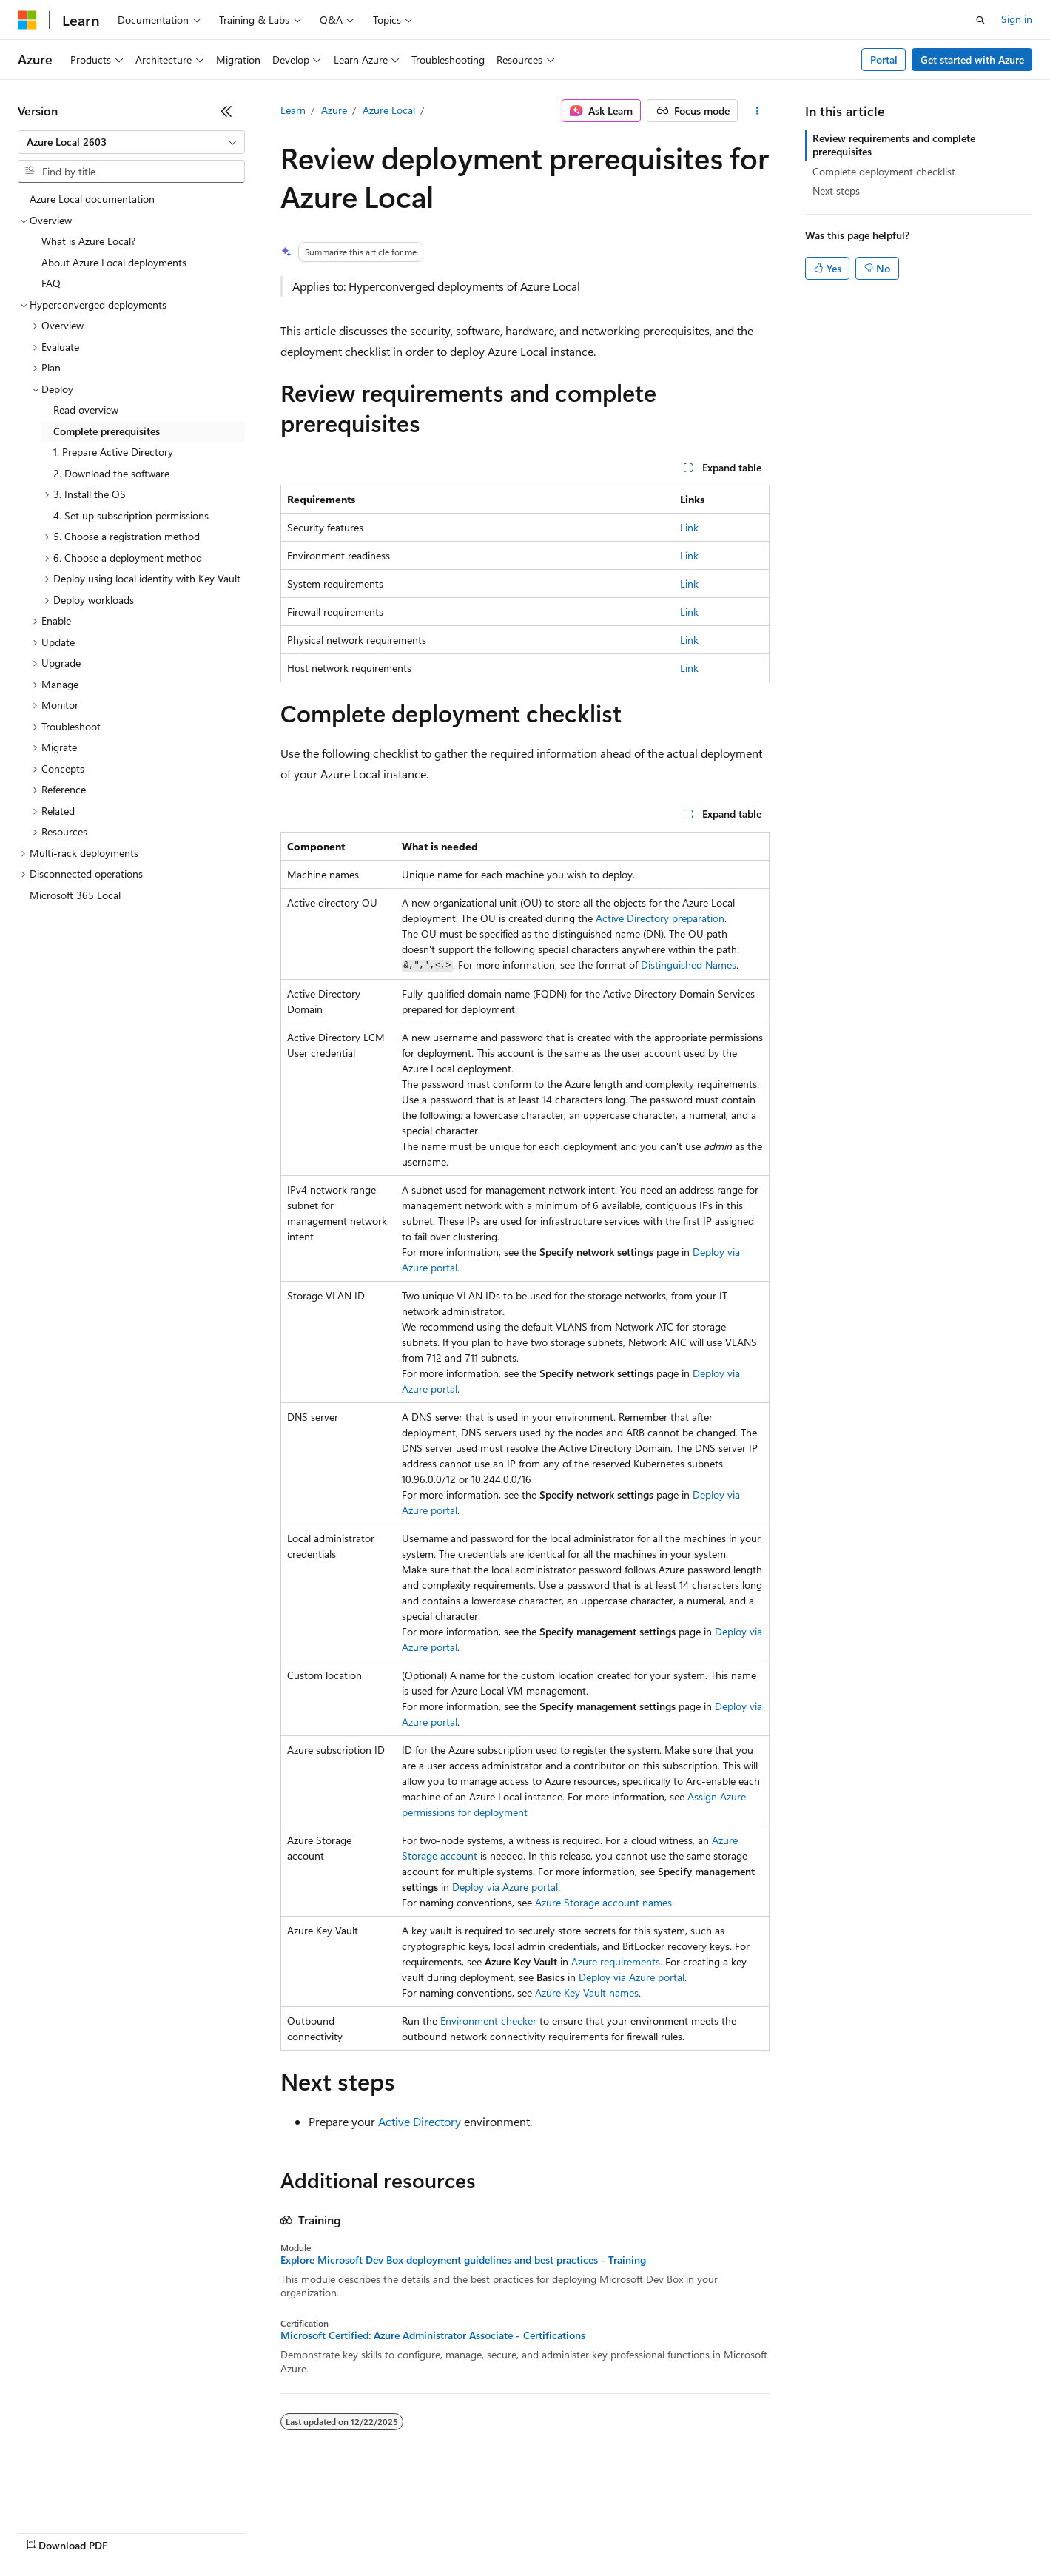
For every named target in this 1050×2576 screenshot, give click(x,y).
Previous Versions (134, 2531)
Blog (202, 2531)
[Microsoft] (27, 20)
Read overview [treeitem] (85, 410)
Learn (293, 110)
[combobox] (131, 142)
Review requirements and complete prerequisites (893, 144)
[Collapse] (226, 111)
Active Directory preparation (660, 918)
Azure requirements (615, 1961)
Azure (334, 110)
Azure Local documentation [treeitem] (92, 199)
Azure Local (389, 110)
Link (689, 527)
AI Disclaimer (47, 2531)
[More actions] (757, 111)
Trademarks (613, 2531)
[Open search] (980, 20)
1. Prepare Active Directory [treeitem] (113, 452)
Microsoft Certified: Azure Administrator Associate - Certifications (432, 2335)
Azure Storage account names (603, 1902)
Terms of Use (540, 2531)
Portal (884, 60)
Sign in (1016, 19)
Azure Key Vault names (587, 1992)
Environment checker (488, 2021)
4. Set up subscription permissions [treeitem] (131, 515)
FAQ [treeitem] (51, 283)
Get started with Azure (972, 60)
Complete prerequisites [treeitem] (106, 431)
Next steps (836, 191)
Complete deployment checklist (883, 171)
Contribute (264, 2531)
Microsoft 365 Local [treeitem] (75, 895)
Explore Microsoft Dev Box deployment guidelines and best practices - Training (463, 2260)
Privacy (323, 2531)
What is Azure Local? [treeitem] (88, 241)
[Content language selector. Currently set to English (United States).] (85, 2496)
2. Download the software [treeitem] (111, 473)
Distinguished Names (688, 965)
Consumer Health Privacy (425, 2531)
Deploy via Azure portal (505, 1887)
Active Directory (419, 2121)
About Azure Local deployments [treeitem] (113, 262)
